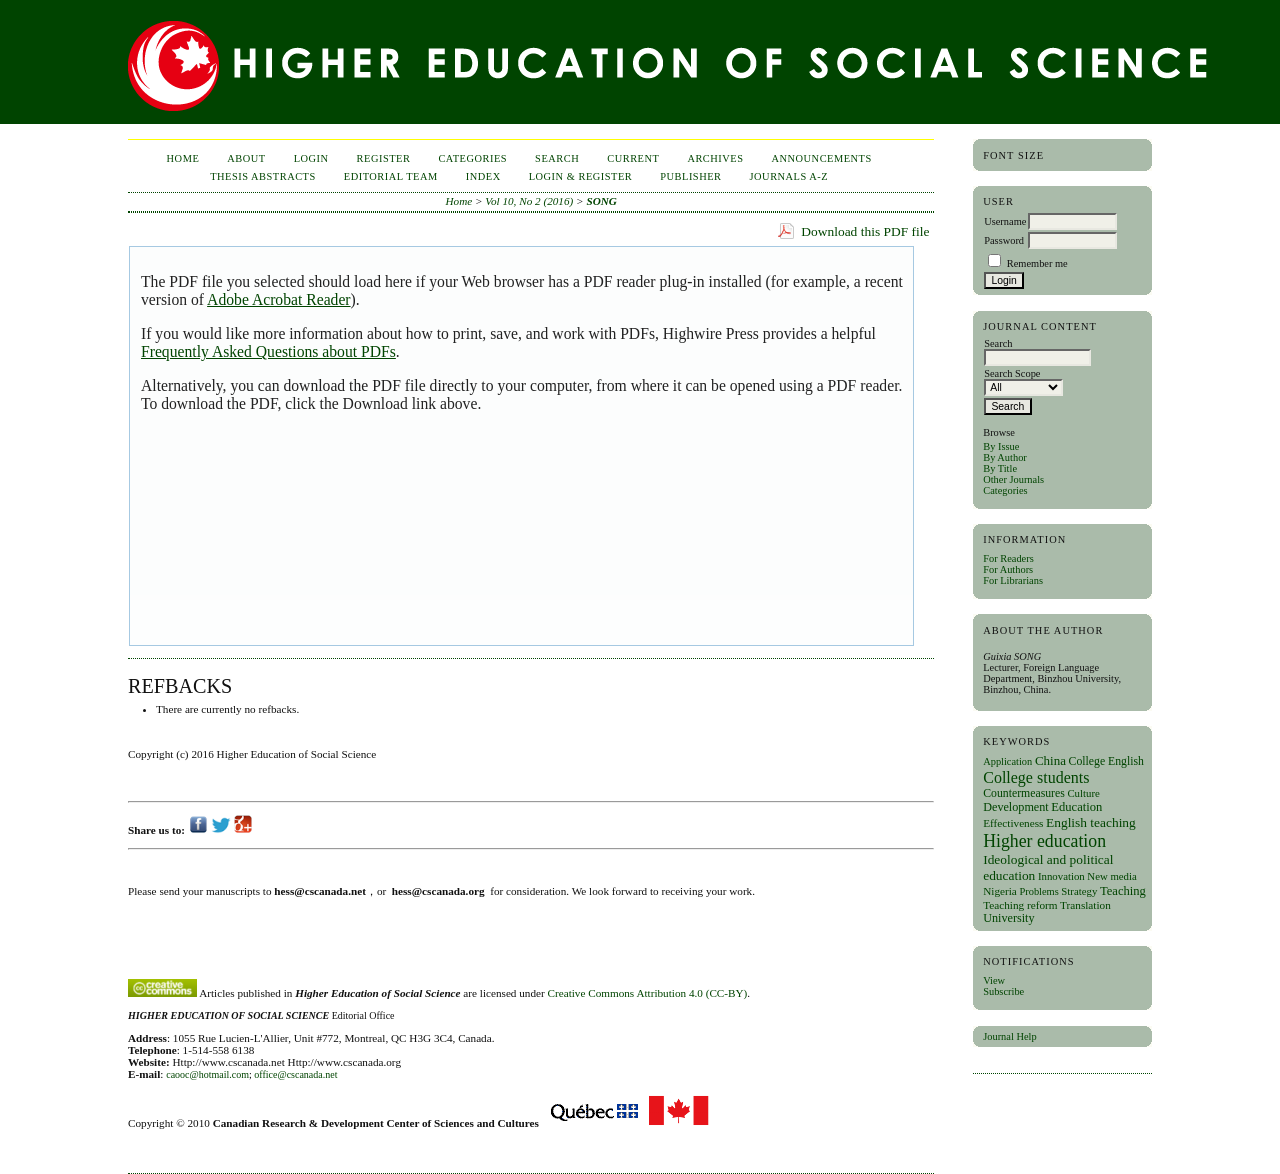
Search (557, 158)
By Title (1000, 468)
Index (483, 176)
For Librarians (1013, 580)
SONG (601, 201)
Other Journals (1013, 479)
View (994, 980)
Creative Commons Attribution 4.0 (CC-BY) (648, 993)
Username (1005, 221)
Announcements (822, 158)
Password (1004, 240)
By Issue (1001, 446)
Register (384, 158)
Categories (1005, 490)
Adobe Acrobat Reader (278, 299)
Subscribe (1003, 991)
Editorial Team (391, 176)
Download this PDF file (865, 231)
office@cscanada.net (295, 1074)
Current (633, 158)
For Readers (1008, 558)
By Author (1005, 457)
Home (183, 158)
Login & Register (581, 176)
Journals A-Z (789, 176)
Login (311, 158)
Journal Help (1009, 1036)
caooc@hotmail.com (207, 1074)
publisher (690, 176)
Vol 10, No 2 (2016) (529, 201)
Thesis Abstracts (263, 176)
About (246, 158)
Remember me (1037, 263)
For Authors (1008, 569)
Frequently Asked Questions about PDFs (268, 351)
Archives (715, 158)
